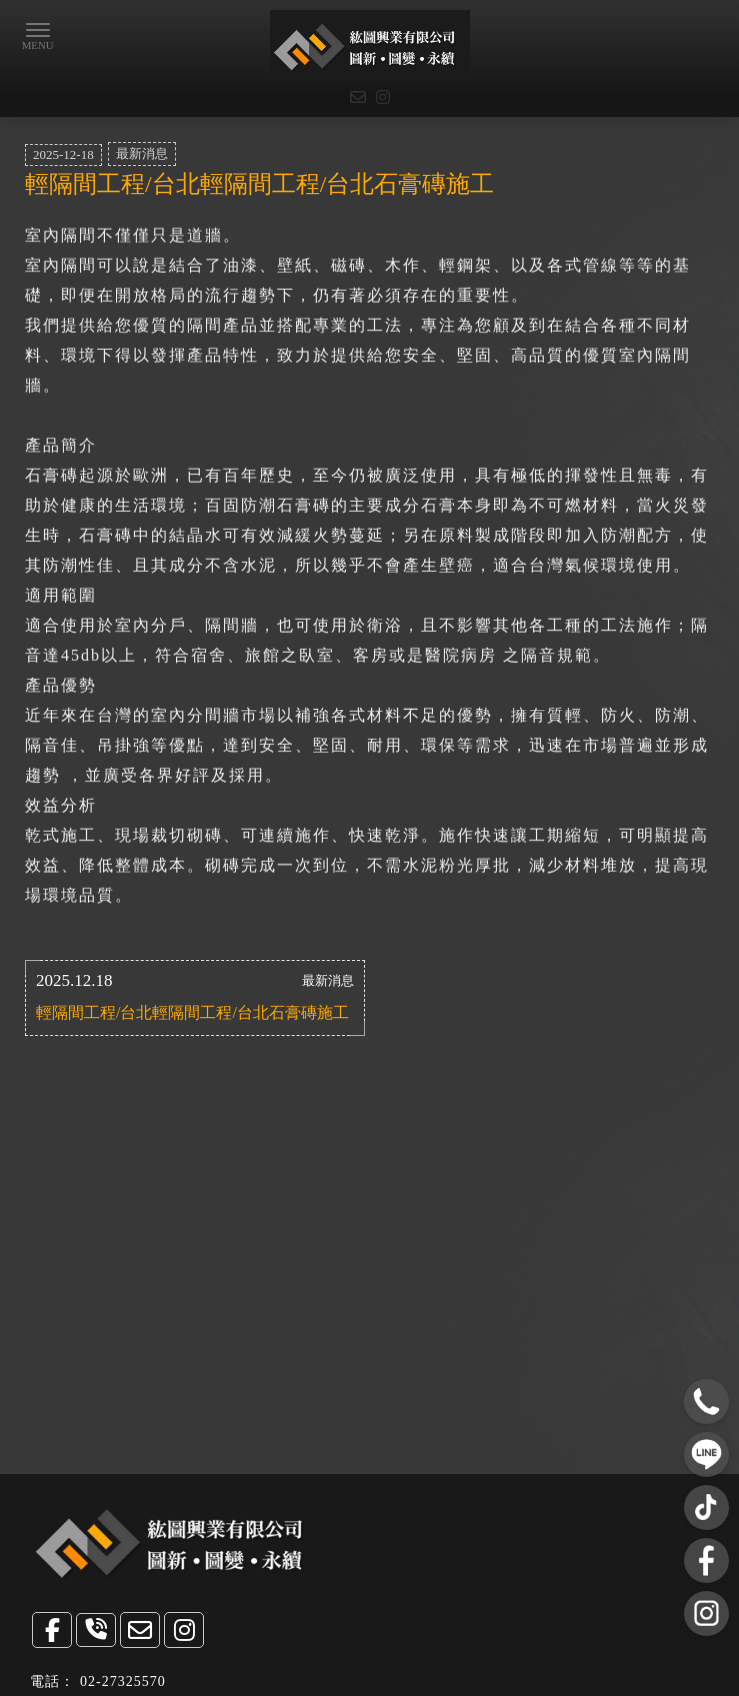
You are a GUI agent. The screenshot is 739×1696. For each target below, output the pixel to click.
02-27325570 (123, 1681)
